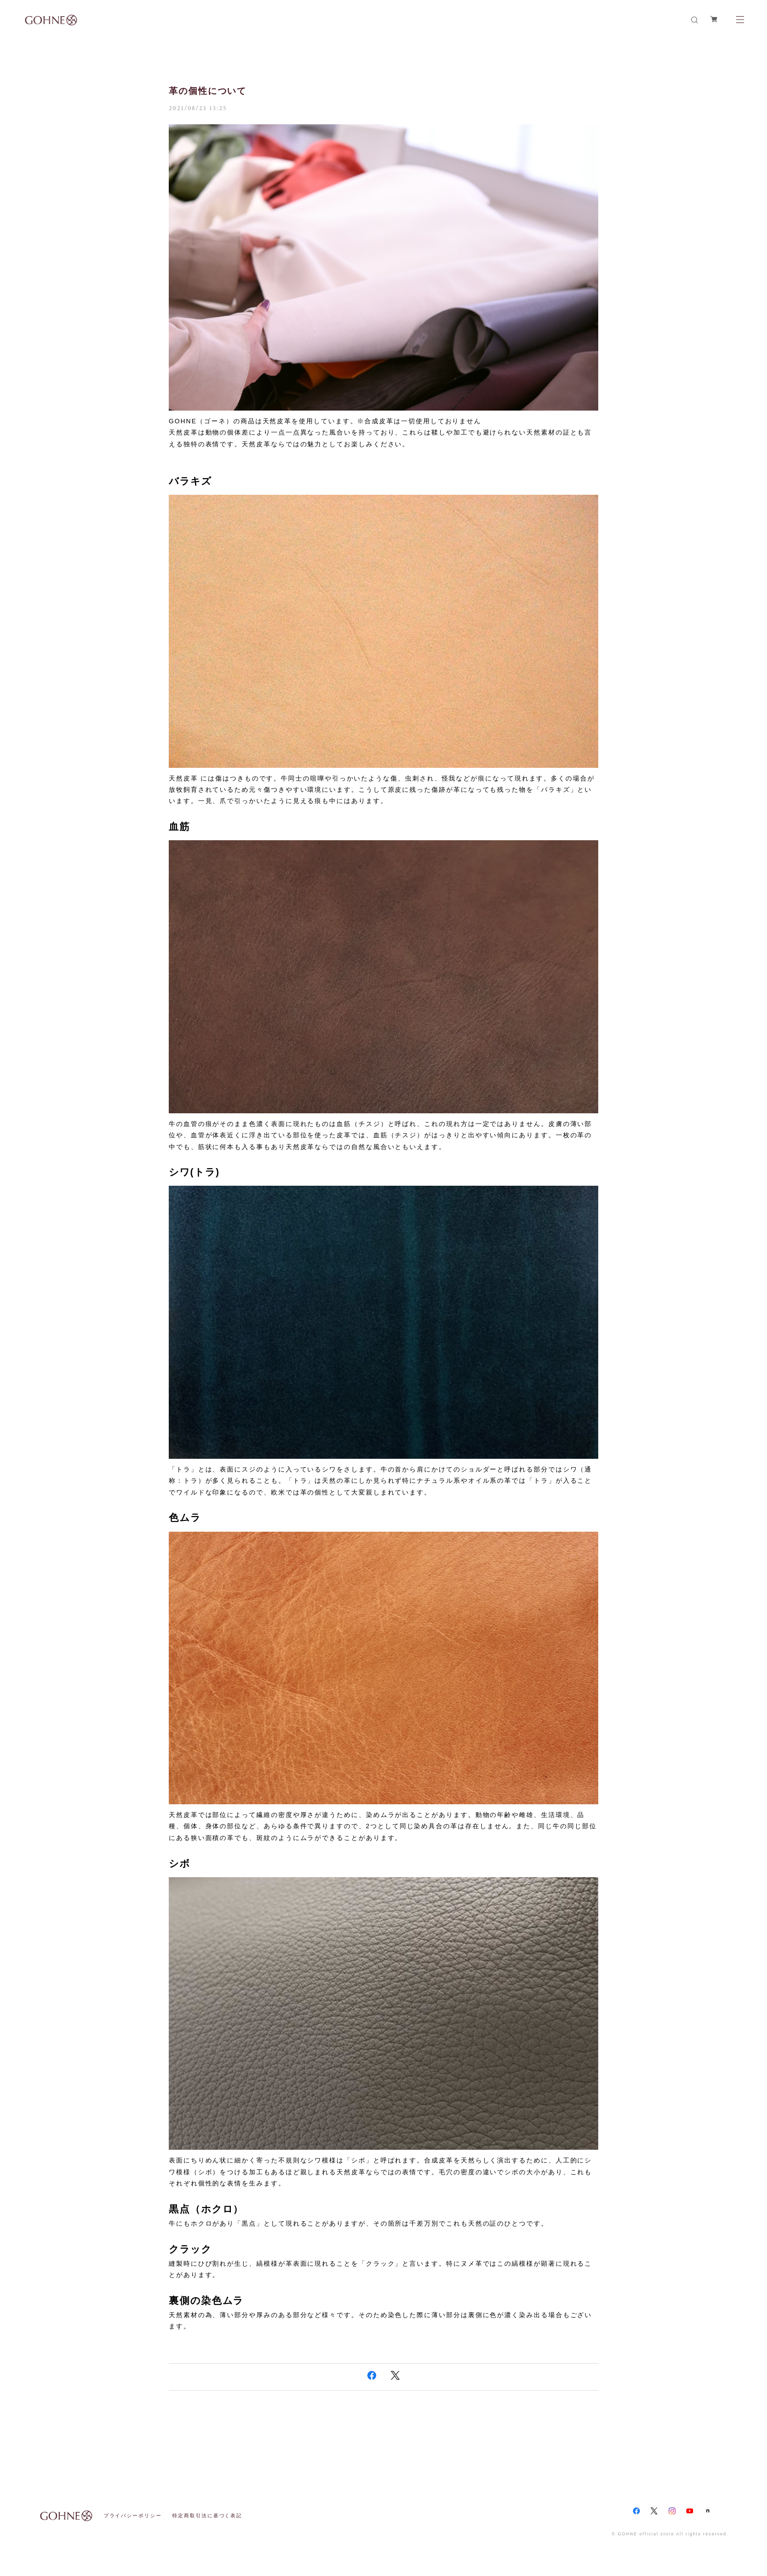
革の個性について (208, 91)
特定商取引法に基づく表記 (207, 2515)
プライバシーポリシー (133, 2515)
